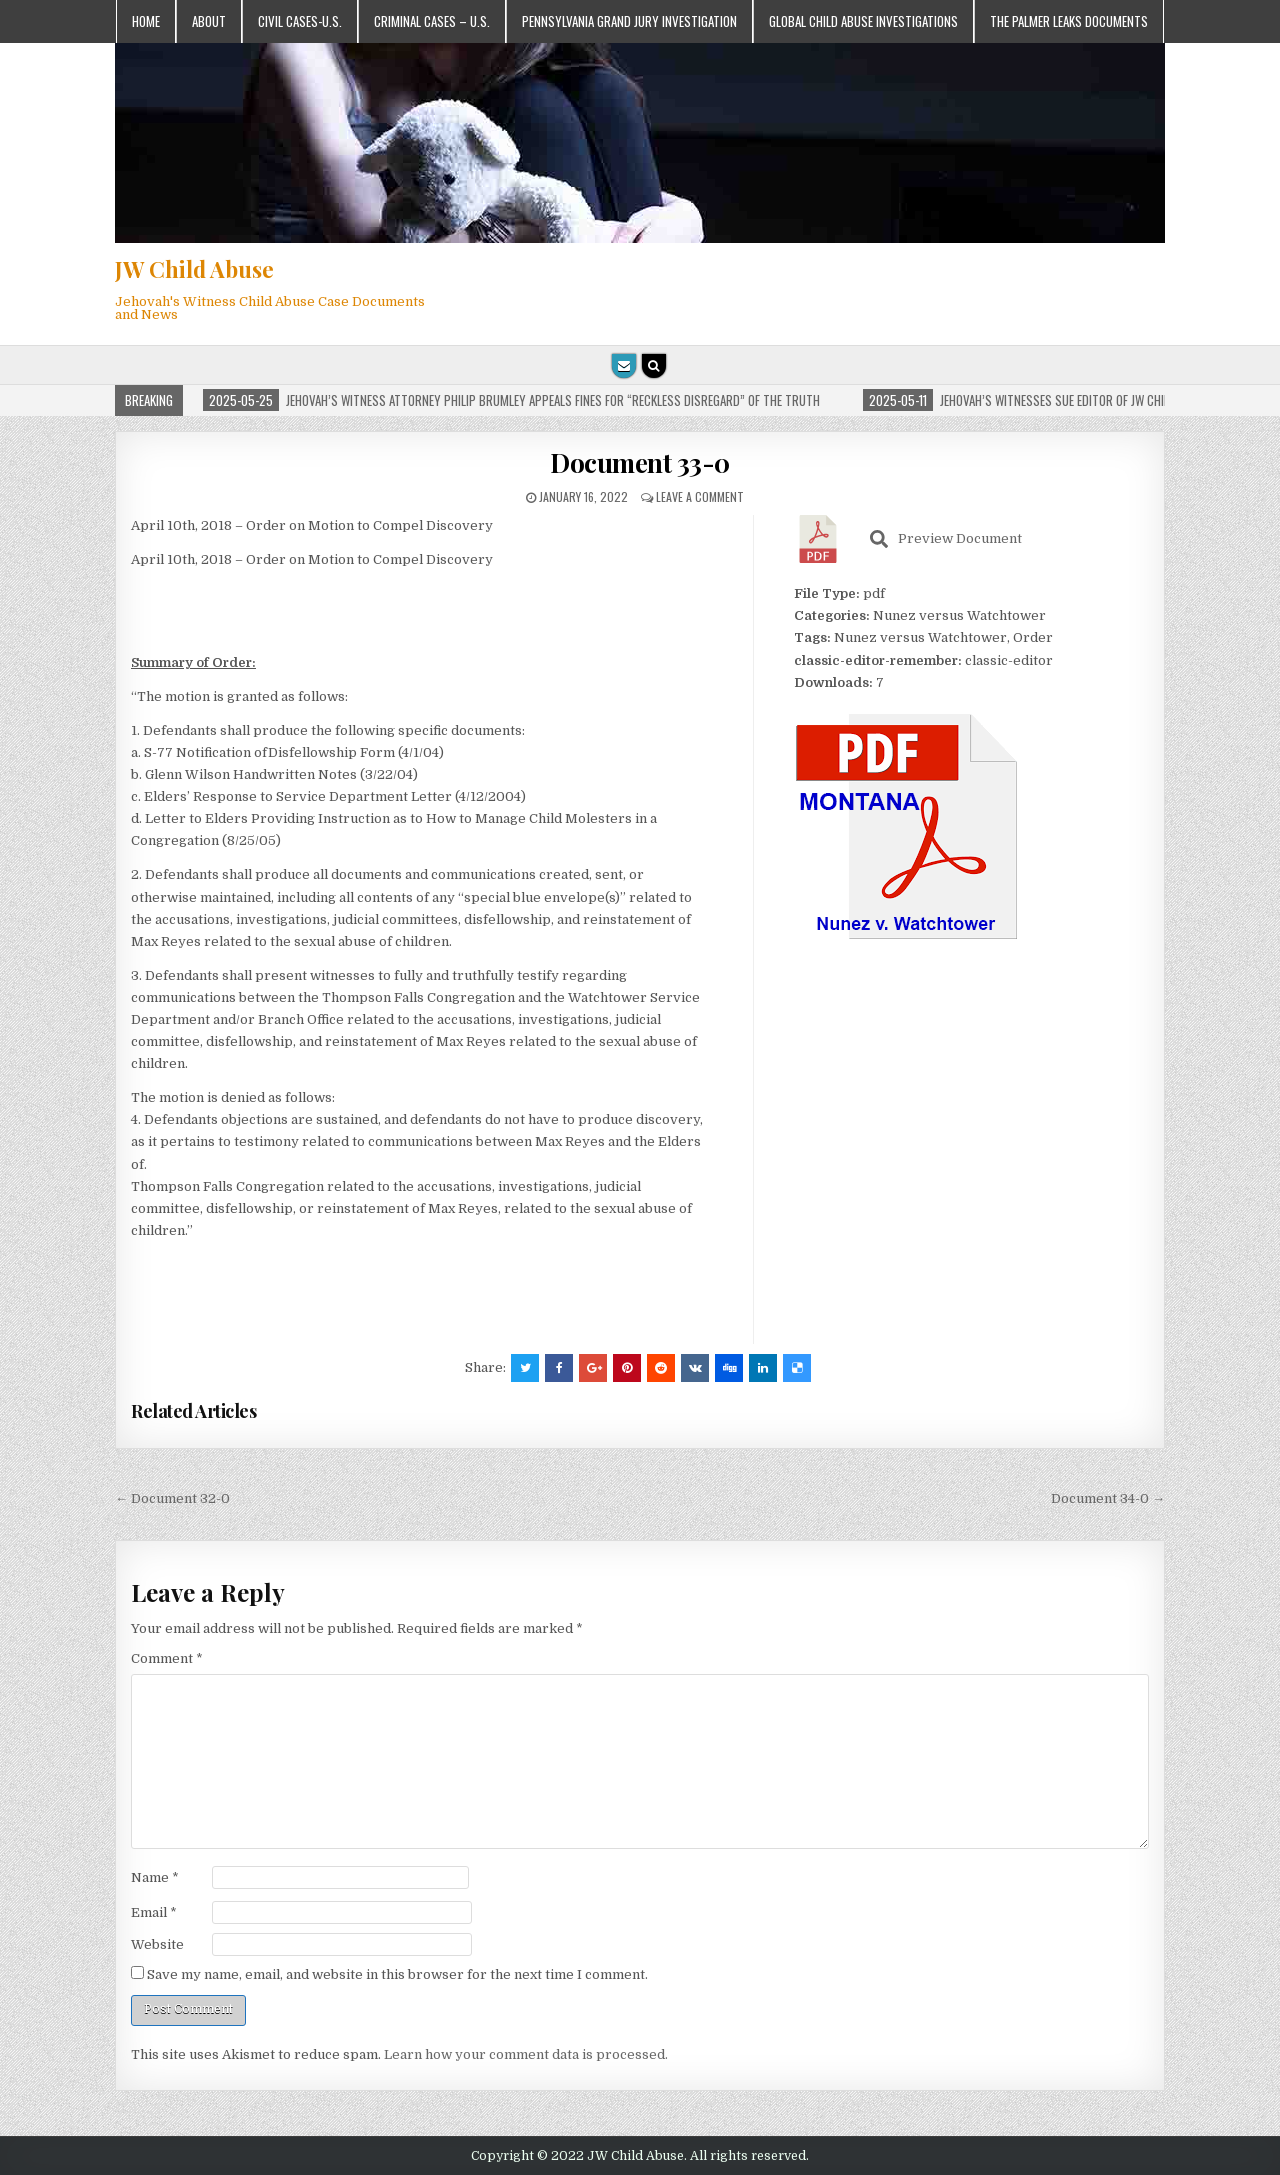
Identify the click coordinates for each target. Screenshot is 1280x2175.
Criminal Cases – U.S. (432, 21)
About (209, 21)
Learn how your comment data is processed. (526, 2054)
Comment (167, 1658)
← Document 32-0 (172, 1498)
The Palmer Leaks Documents (1069, 21)
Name (155, 1877)
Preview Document (946, 539)
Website (157, 1944)
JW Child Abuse (194, 269)
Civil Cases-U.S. (300, 21)
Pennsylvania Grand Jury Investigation (629, 21)
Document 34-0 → (1108, 1498)
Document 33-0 (640, 462)
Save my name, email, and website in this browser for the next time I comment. (397, 1974)
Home (146, 21)
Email (154, 1912)
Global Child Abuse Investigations (863, 21)
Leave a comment (700, 496)
